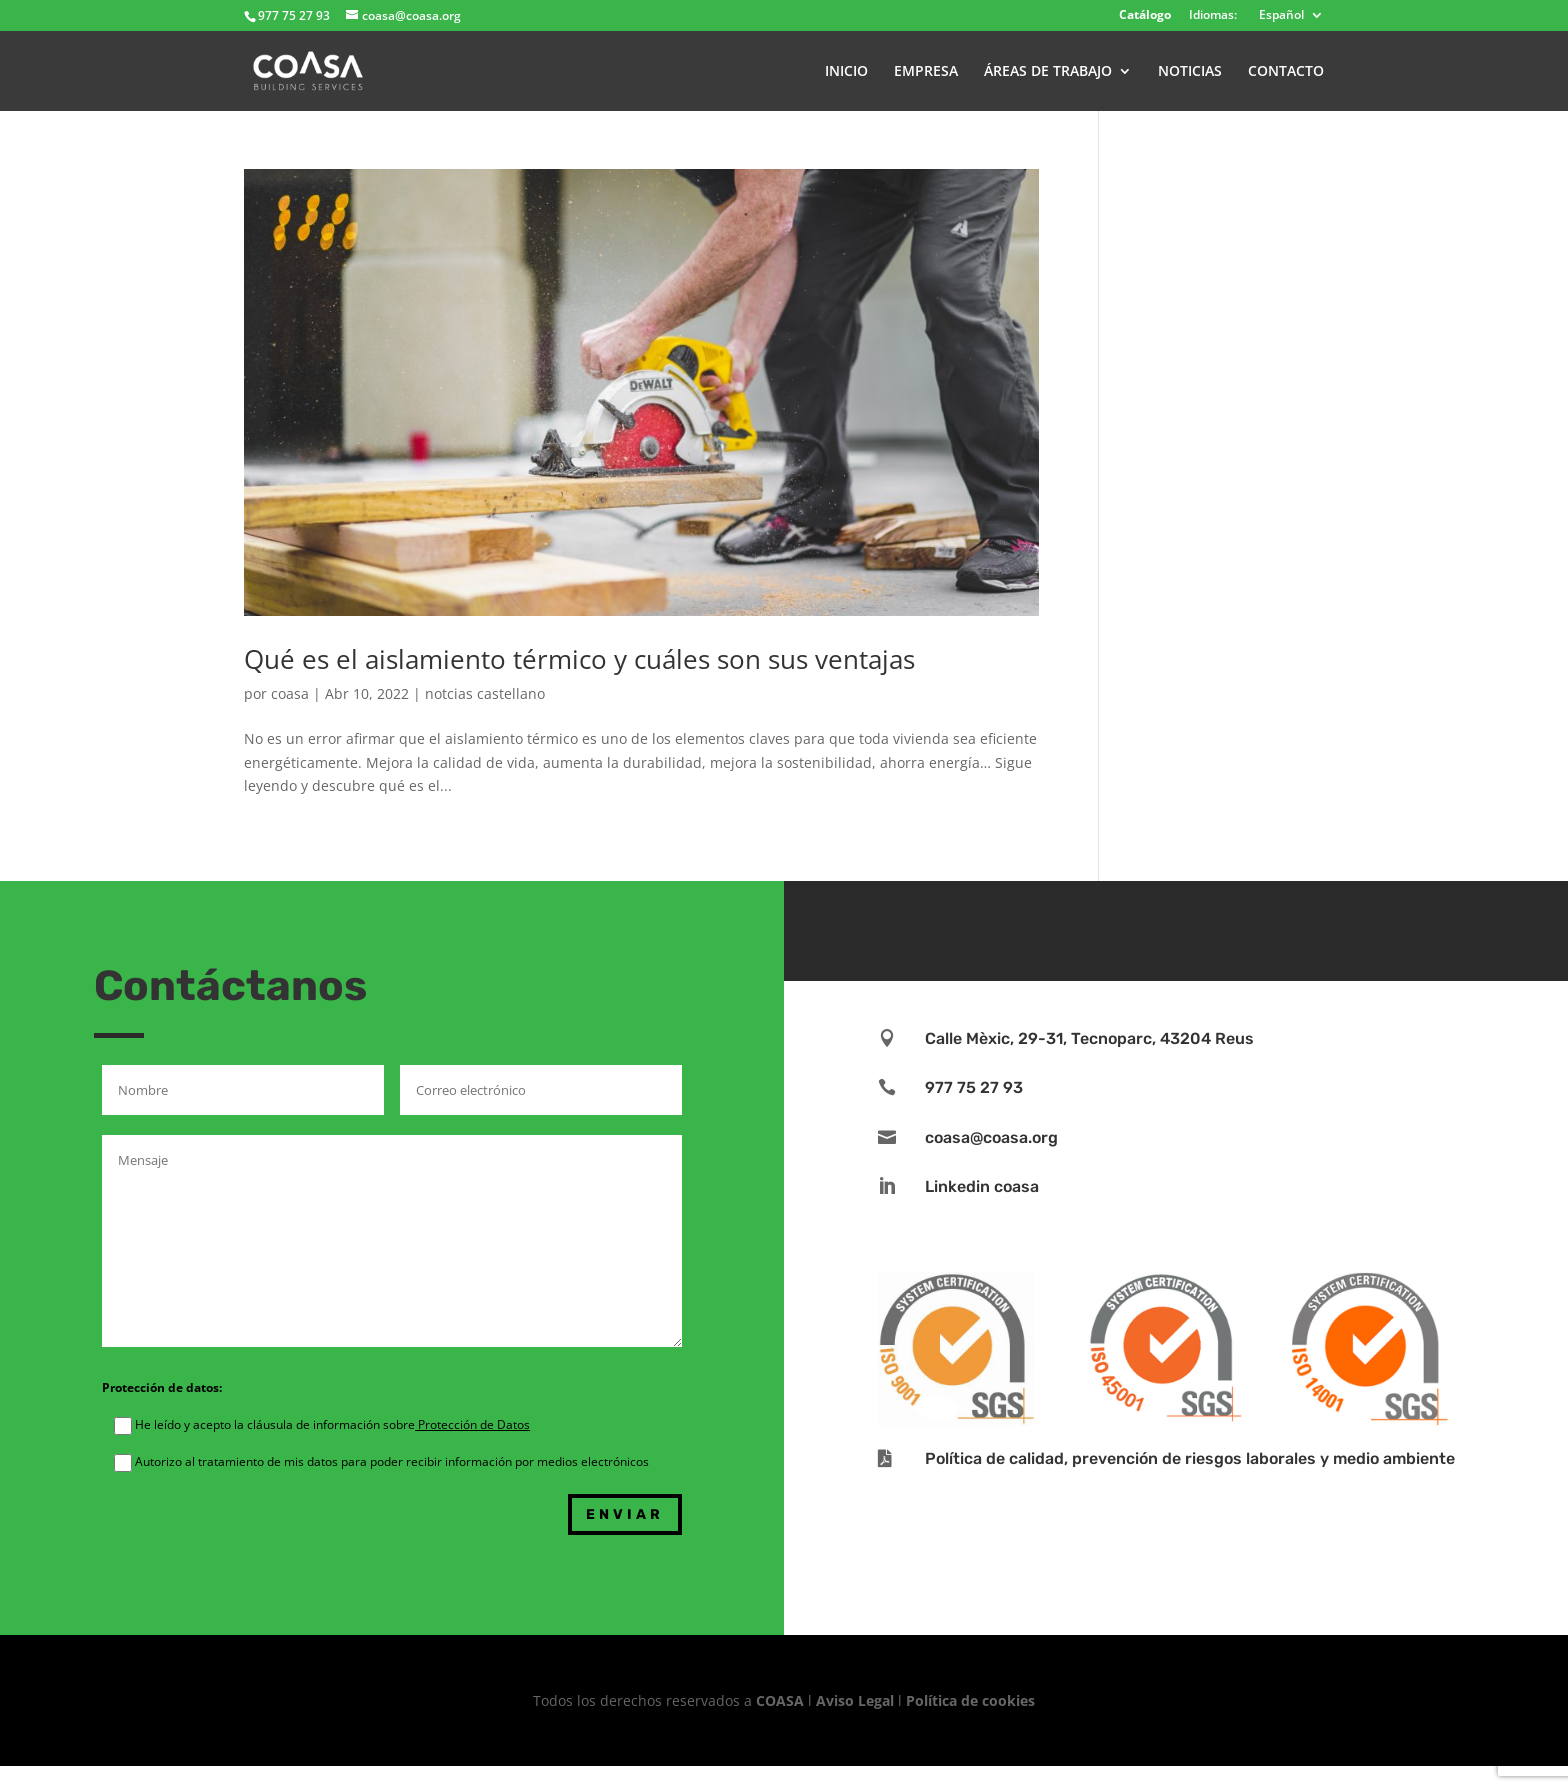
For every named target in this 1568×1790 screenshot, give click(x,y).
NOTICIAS (1190, 72)
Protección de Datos (472, 1424)
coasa (290, 693)
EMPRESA (926, 72)
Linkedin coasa (982, 1186)
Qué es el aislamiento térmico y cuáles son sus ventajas (579, 659)
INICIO (846, 72)
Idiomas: (1213, 16)
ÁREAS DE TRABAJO (1048, 72)
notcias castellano (485, 693)
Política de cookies (970, 1700)
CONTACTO (1286, 72)
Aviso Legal (855, 1700)
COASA (782, 1700)
